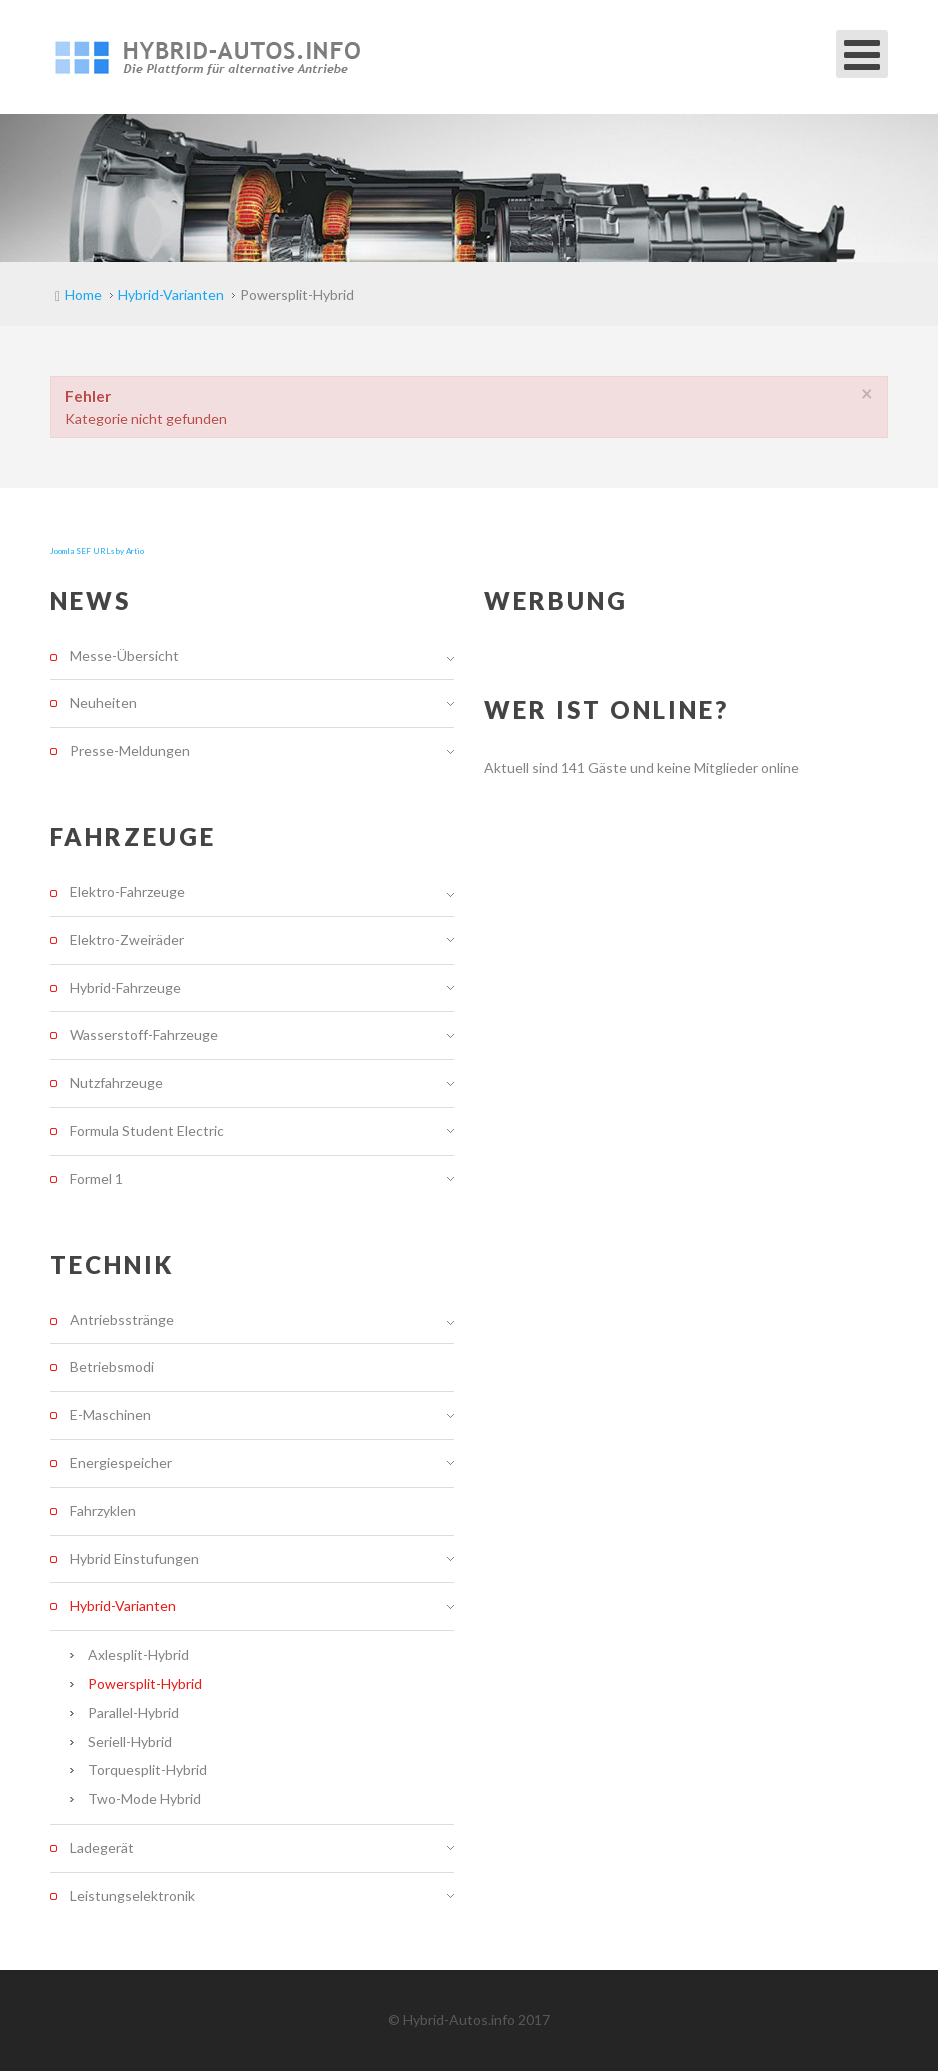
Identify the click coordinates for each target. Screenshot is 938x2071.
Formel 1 (96, 1178)
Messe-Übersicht (124, 656)
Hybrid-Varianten (123, 1605)
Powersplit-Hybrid (145, 1683)
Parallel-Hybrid (133, 1712)
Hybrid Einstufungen (134, 1558)
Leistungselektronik (132, 1895)
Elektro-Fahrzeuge (127, 892)
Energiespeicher (121, 1462)
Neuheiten (103, 702)
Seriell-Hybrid (130, 1741)
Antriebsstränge (122, 1320)
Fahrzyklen (103, 1510)
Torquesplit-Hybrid (147, 1769)
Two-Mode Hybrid (144, 1798)
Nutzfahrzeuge (116, 1082)
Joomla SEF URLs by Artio (97, 551)
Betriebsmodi (112, 1366)
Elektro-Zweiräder (127, 939)
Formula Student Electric (147, 1130)
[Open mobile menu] (862, 54)
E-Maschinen (110, 1414)
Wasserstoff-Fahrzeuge (144, 1034)
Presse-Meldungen (130, 750)
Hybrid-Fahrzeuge (125, 987)
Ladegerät (102, 1847)
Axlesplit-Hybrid (138, 1654)
